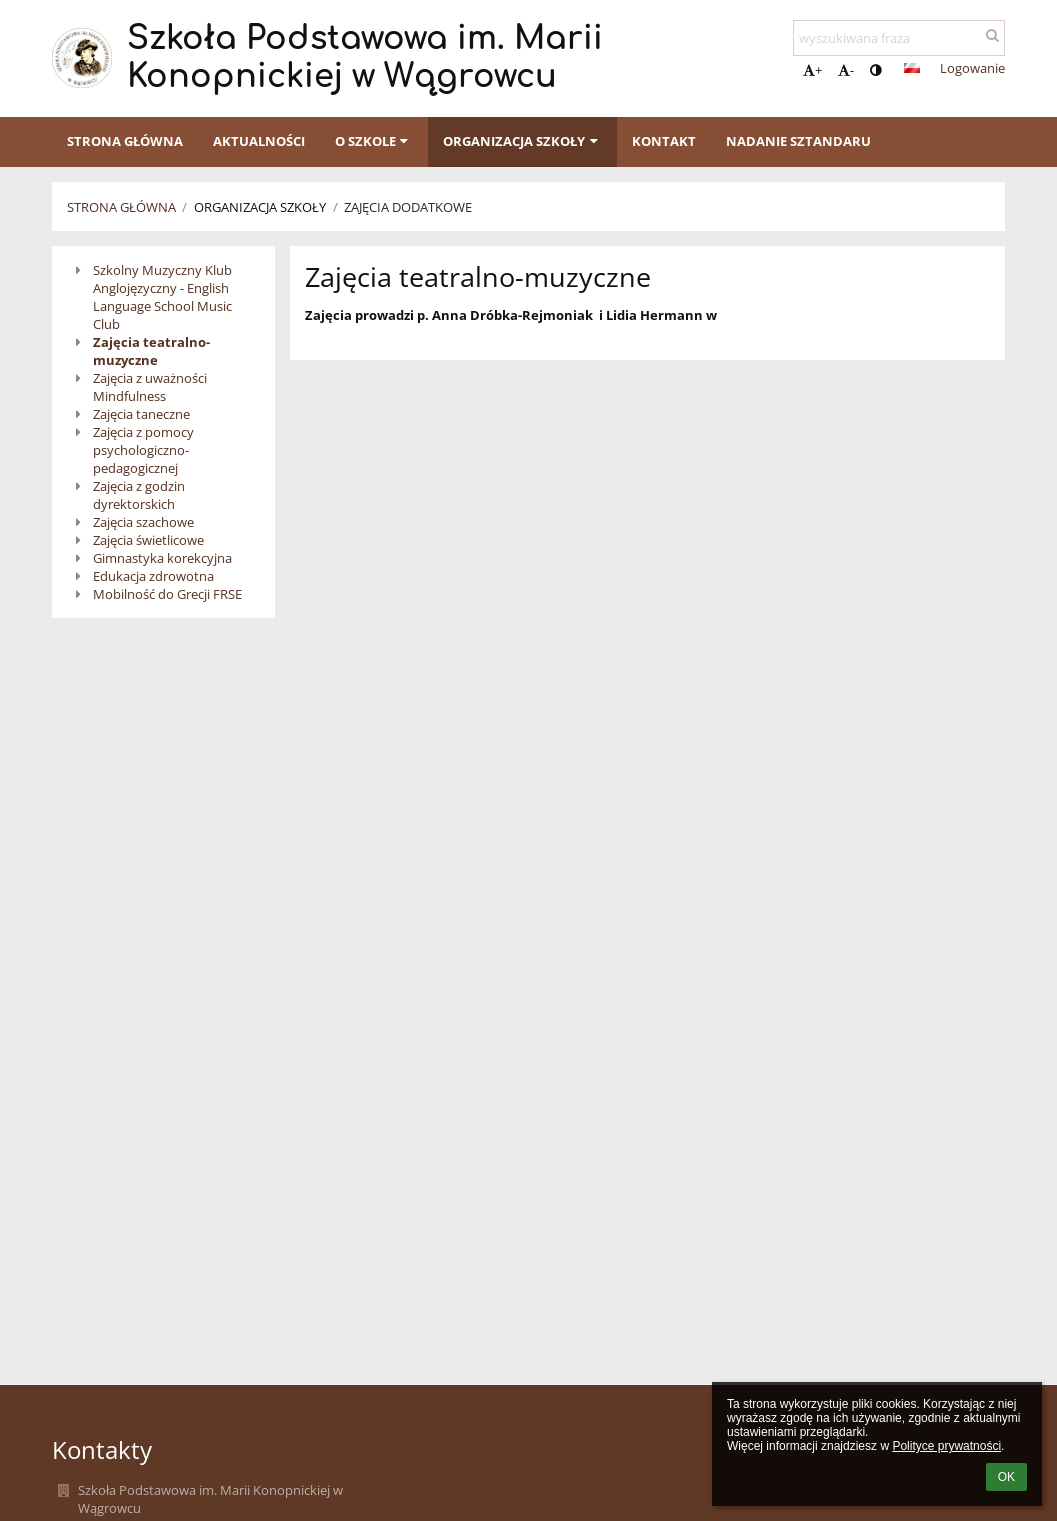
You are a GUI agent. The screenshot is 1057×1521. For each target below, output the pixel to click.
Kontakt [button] (664, 141)
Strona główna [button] (125, 141)
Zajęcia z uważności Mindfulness (150, 387)
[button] (912, 68)
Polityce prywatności (946, 1446)
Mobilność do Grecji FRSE (167, 594)
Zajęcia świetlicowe (148, 540)
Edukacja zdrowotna (153, 576)
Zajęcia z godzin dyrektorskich (139, 495)
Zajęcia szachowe (143, 522)
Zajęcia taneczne (141, 414)
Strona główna (121, 207)
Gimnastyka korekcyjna (162, 558)
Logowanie (972, 68)
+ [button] (812, 70)
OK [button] (1006, 1477)
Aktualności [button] (259, 141)
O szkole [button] (374, 141)
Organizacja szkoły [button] (522, 141)
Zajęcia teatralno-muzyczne (151, 351)
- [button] (846, 70)
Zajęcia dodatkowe (408, 207)
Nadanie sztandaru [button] (798, 141)
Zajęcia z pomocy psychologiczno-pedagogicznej (143, 450)
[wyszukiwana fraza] (899, 38)
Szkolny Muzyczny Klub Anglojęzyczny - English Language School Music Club (162, 297)
